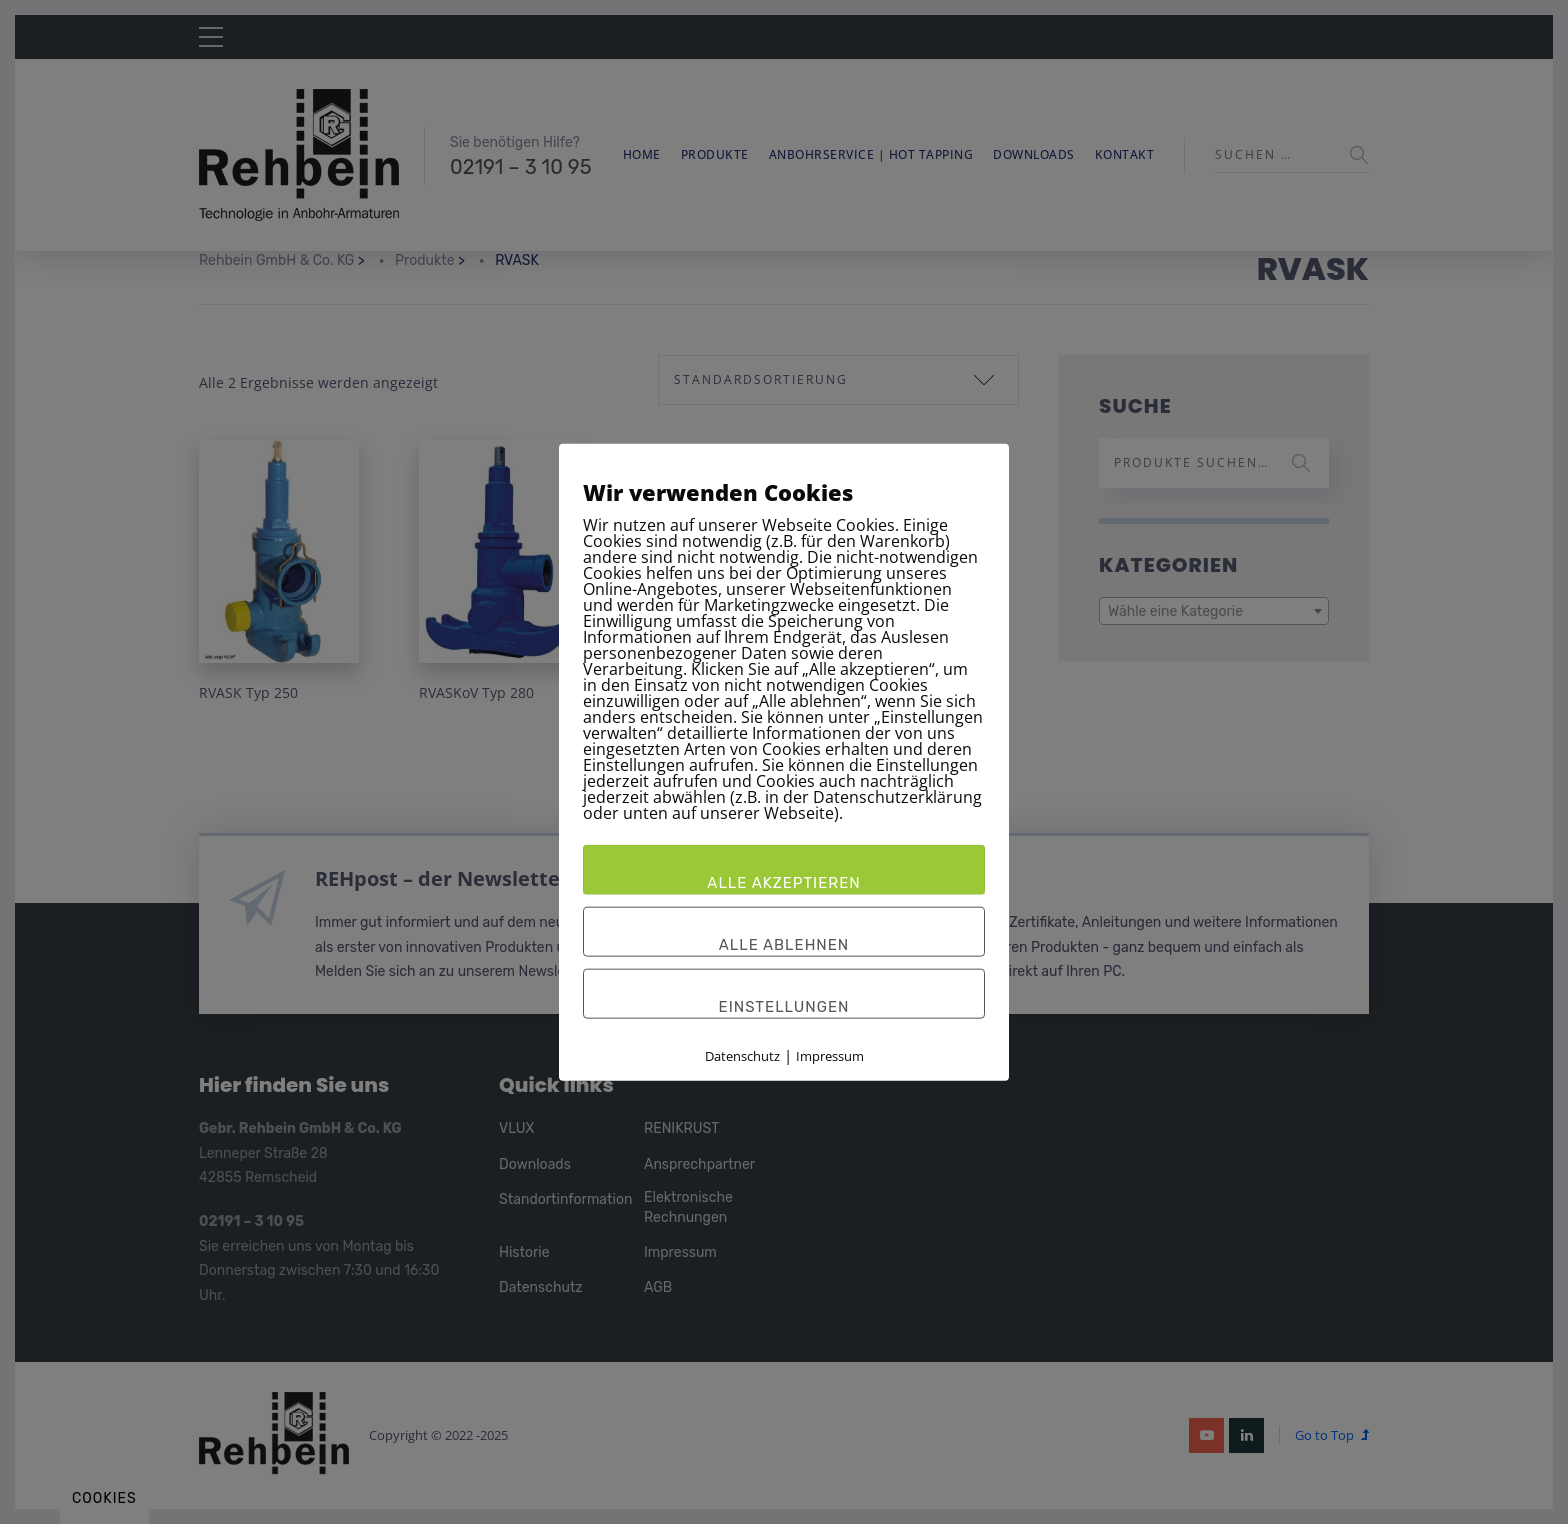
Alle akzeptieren (783, 883)
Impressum (830, 1056)
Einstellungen (784, 1007)
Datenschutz (742, 1056)
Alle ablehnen (784, 945)
